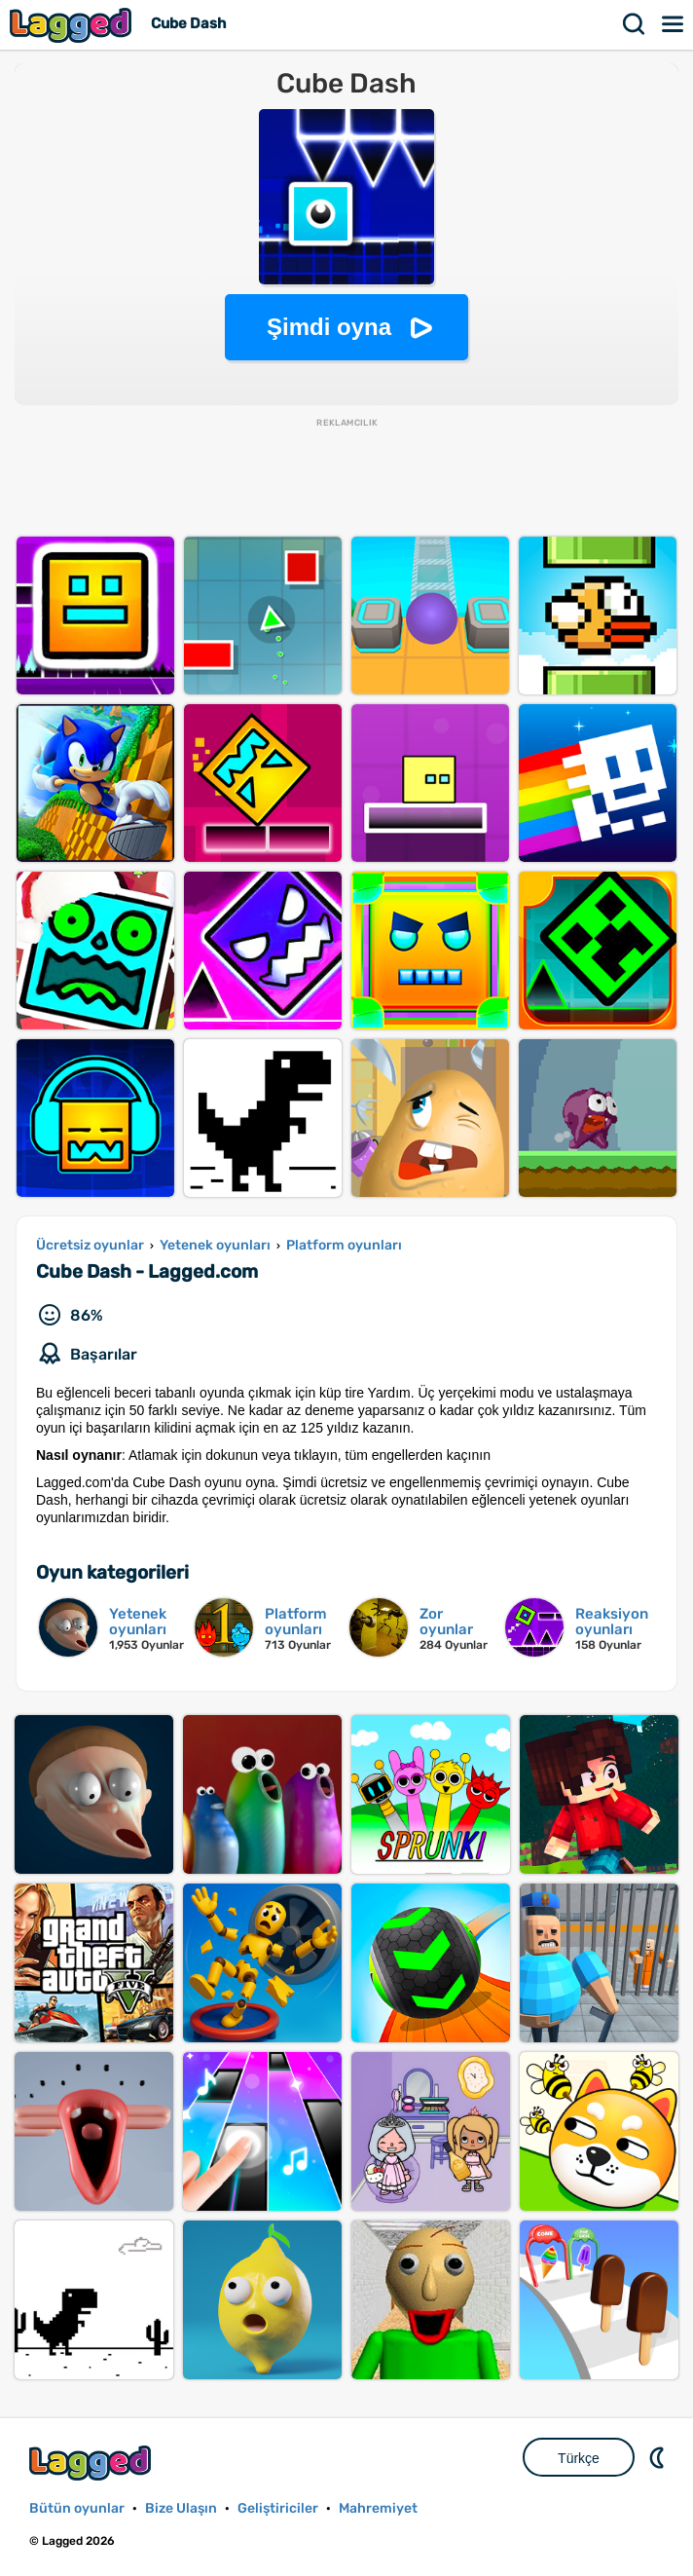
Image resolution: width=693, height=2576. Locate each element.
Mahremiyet (378, 2508)
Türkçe (579, 2458)
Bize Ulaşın (181, 2508)
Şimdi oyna (329, 327)
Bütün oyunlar (77, 2508)
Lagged (73, 25)
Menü (673, 24)
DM (658, 2457)
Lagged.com (92, 2462)
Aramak (634, 24)
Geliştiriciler (277, 2508)
